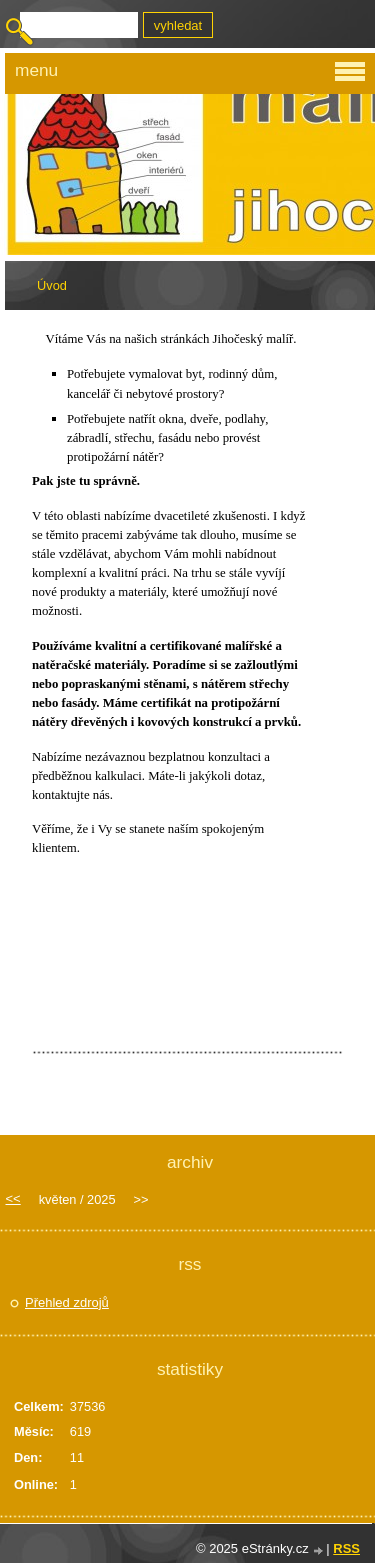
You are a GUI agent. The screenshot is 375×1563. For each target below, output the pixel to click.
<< (13, 1198)
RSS (346, 1548)
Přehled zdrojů (67, 1302)
